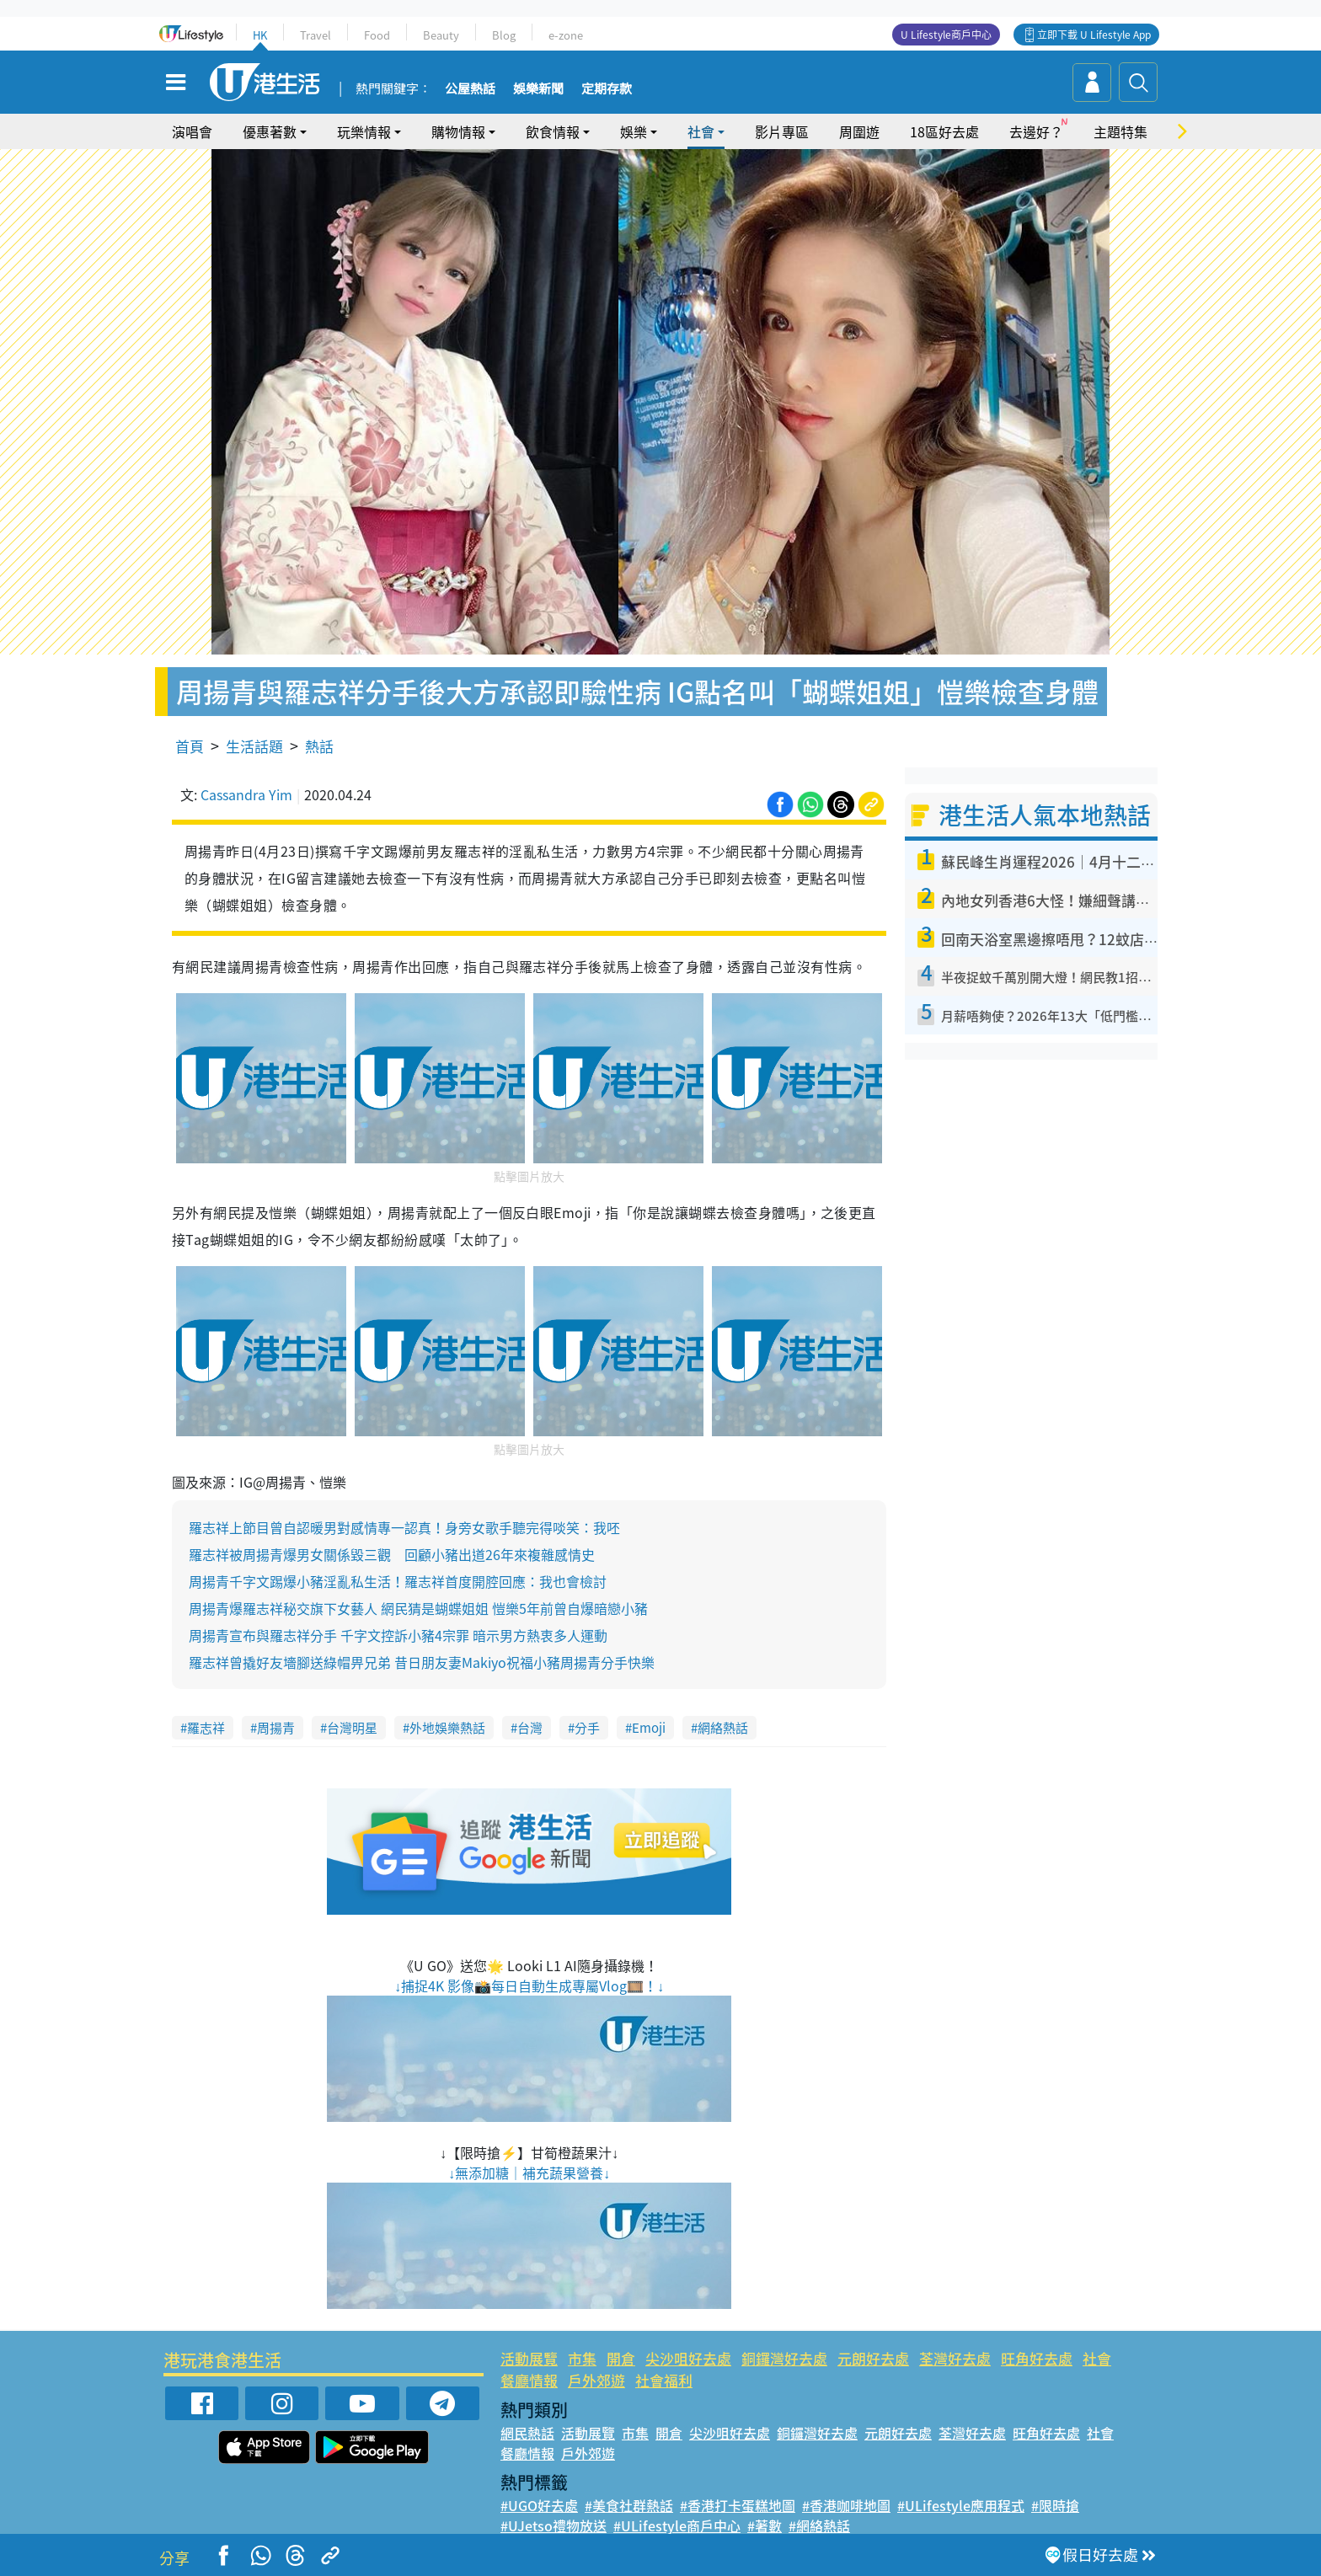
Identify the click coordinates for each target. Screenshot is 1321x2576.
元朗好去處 (873, 2358)
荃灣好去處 (955, 2358)
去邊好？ (1036, 131)
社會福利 (664, 2380)
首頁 (189, 745)
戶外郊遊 (596, 2380)
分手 (587, 1727)
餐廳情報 (529, 2380)
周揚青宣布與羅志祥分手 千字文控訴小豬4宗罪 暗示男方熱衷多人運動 (398, 1635)
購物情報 (458, 131)
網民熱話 (527, 2433)
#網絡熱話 (819, 2525)
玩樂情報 (364, 131)
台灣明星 (352, 1727)
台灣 (530, 1727)
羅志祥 (206, 1727)
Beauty (441, 35)
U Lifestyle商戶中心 (946, 34)
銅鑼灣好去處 (784, 2358)
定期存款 (606, 89)
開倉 (621, 2358)
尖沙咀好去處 (688, 2358)
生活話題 (254, 745)
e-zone (565, 35)
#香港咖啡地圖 (846, 2505)
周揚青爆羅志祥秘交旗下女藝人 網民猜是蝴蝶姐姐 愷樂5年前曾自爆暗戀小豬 (418, 1608)
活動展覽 (529, 2358)
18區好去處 (944, 131)
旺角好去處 (1036, 2358)
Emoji (649, 1727)
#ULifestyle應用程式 (960, 2505)
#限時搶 (1055, 2505)
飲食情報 (553, 131)
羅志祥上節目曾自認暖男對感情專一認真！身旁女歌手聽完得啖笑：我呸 (404, 1527)
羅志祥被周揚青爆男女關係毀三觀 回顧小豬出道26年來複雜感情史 (392, 1554)
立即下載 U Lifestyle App (1094, 34)
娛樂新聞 (538, 89)
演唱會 (192, 131)
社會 (700, 131)
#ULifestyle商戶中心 (677, 2525)
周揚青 (276, 1727)
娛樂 (633, 131)
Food (377, 35)
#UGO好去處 (539, 2505)
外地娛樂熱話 (447, 1727)
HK (260, 35)
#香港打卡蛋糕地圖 (737, 2505)
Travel (315, 35)
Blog (504, 35)
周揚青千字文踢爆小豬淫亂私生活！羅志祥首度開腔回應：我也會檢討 (398, 1581)
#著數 (764, 2525)
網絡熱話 (723, 1727)
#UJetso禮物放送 (553, 2525)
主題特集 (1120, 131)
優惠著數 (270, 131)
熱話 (319, 745)
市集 (582, 2358)
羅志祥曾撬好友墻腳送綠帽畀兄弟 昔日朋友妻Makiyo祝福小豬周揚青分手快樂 (422, 1662)
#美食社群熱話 (629, 2505)
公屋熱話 (470, 89)
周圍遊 (859, 131)
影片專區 (782, 131)
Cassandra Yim (246, 794)
